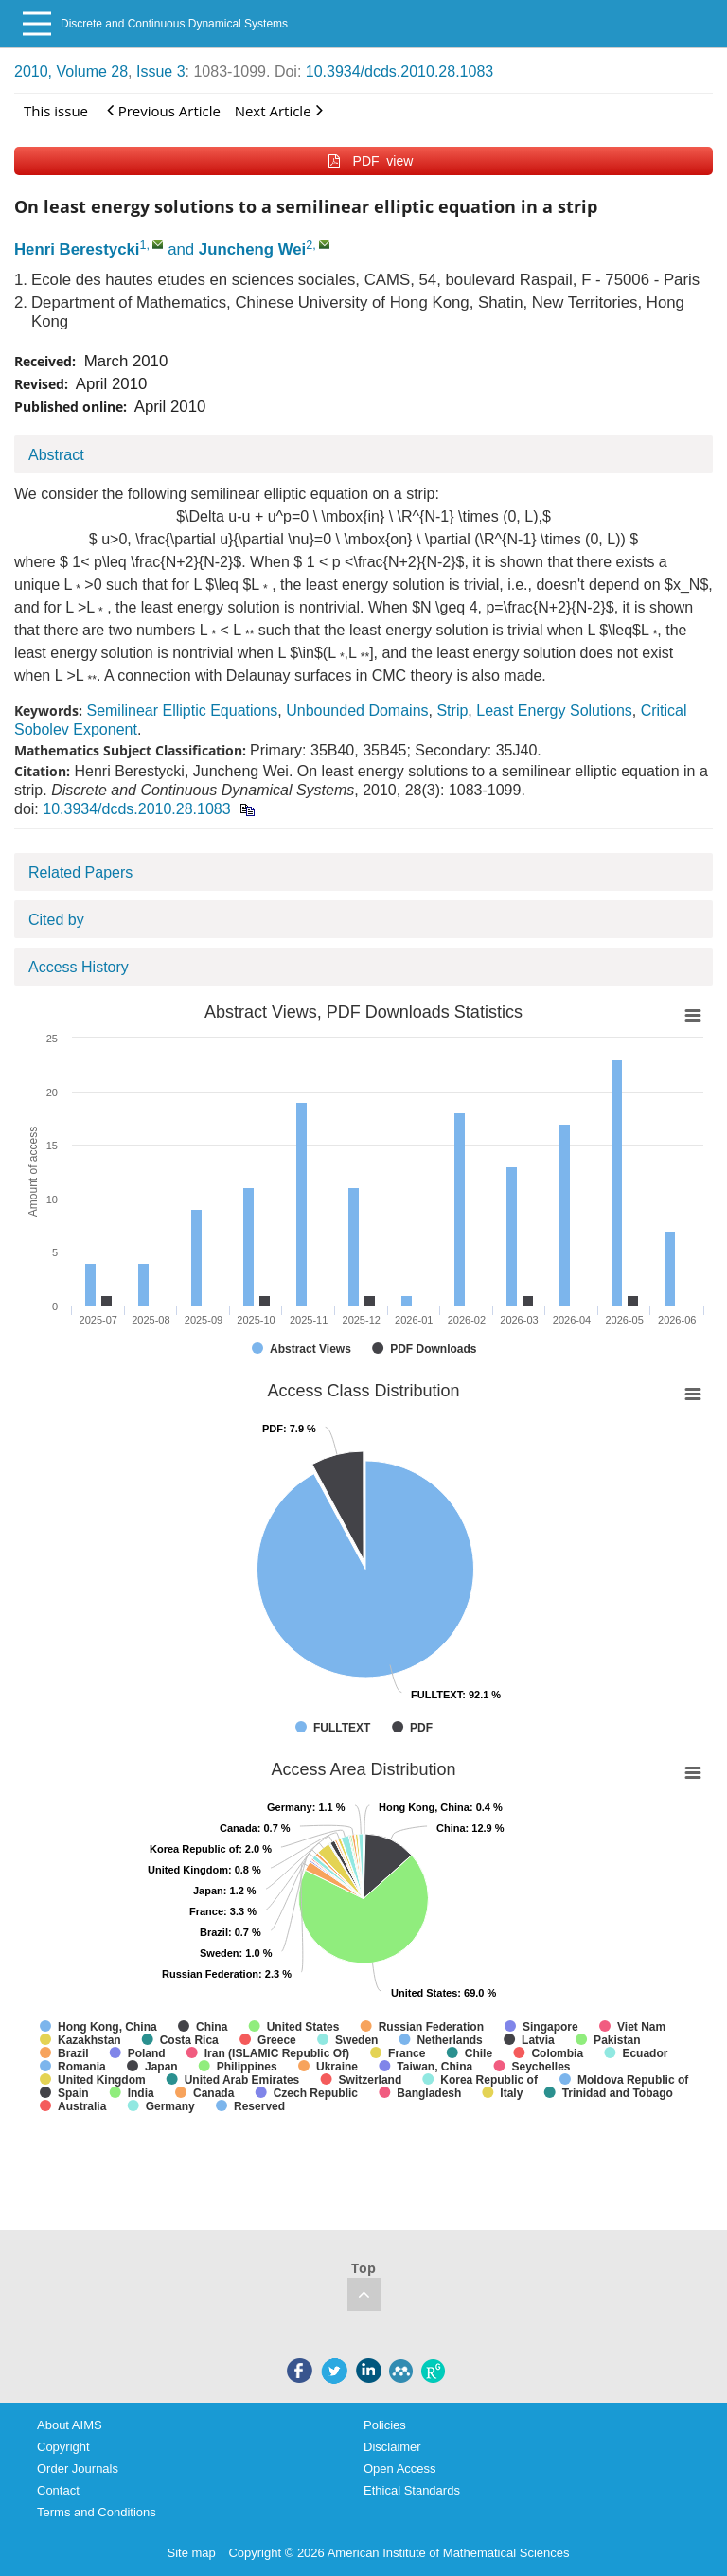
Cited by (56, 920)
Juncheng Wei (252, 249)
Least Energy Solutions (554, 710)
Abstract (56, 455)
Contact (58, 2490)
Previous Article (164, 110)
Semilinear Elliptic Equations (181, 710)
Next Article (279, 110)
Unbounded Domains (357, 710)
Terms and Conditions (96, 2512)
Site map (192, 2553)
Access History (78, 967)
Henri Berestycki (76, 249)
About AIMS (69, 2425)
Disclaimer (392, 2447)
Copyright (63, 2447)
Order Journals (77, 2468)
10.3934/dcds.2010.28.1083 (399, 71)
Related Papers (80, 872)
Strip (452, 710)
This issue (56, 110)
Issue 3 (161, 71)
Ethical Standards (412, 2490)
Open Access (400, 2468)
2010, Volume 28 (71, 71)
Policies (385, 2425)
